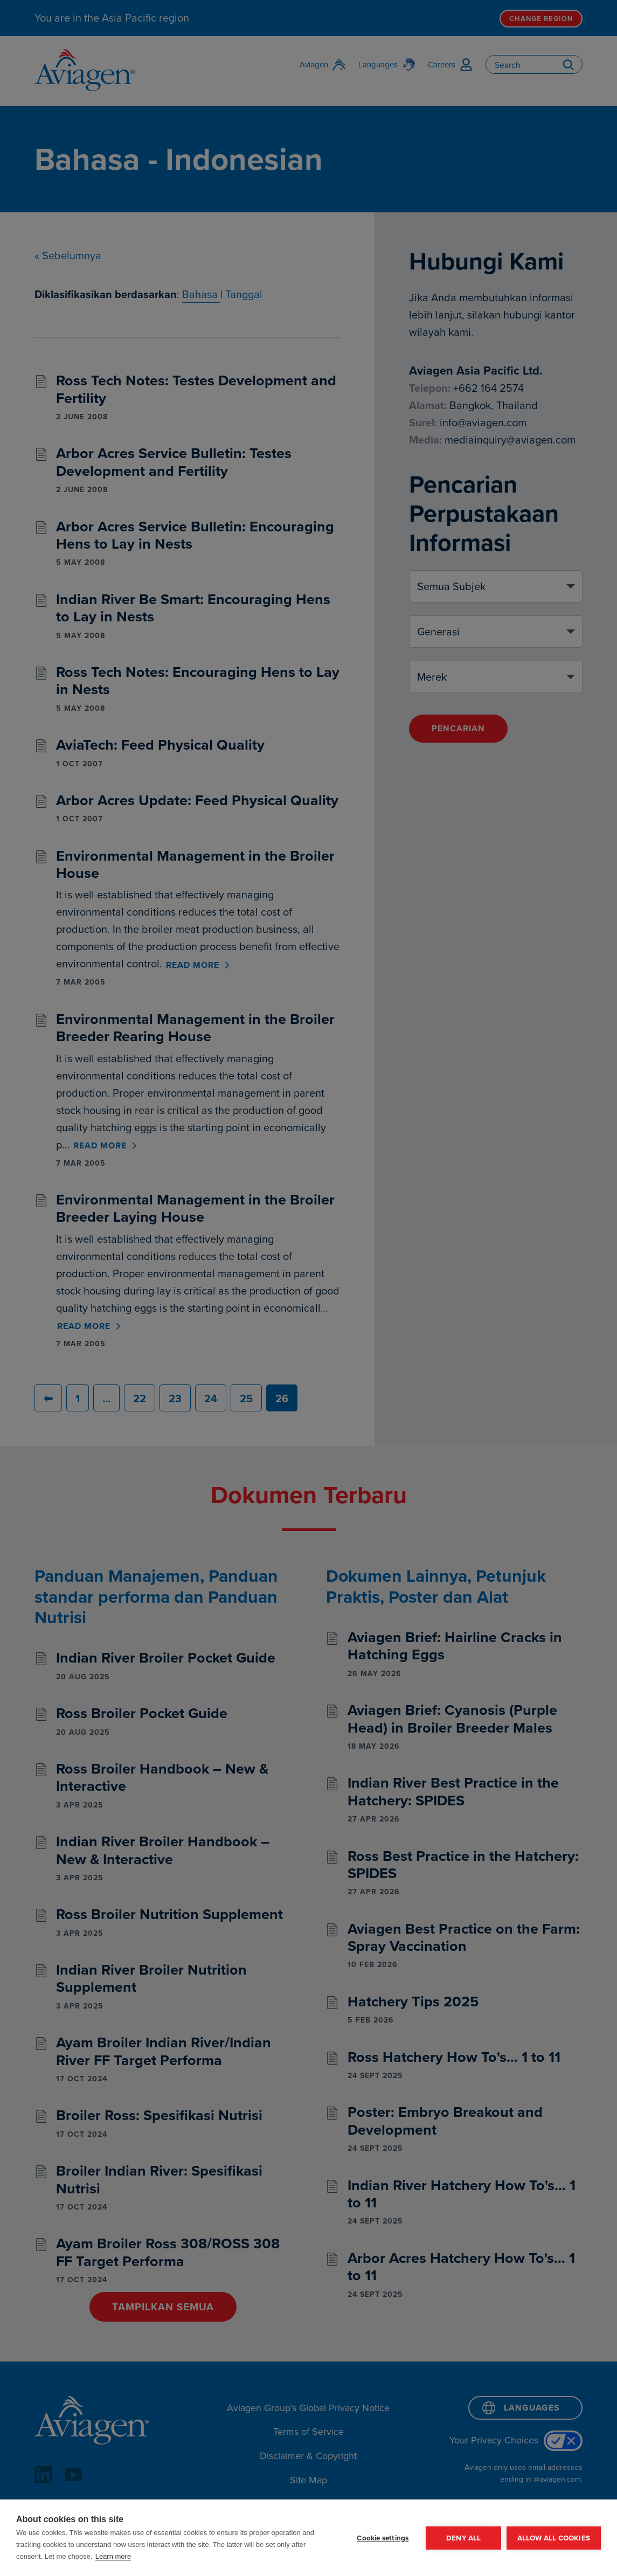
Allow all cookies (553, 2537)
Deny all (463, 2537)
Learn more (113, 2556)
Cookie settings (382, 2537)
